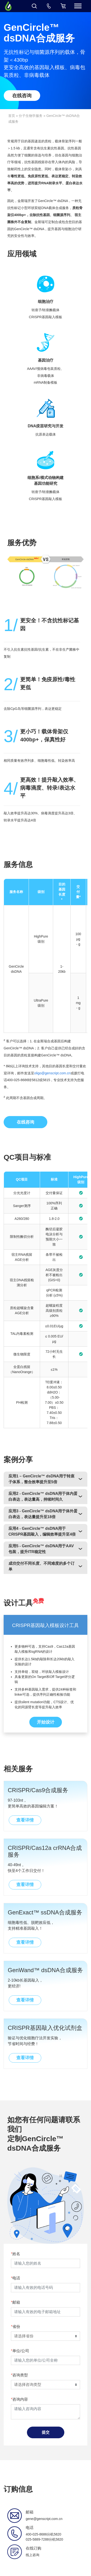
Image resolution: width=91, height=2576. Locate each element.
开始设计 (45, 1722)
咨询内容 (20, 2399)
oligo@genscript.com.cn (52, 1073)
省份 (16, 2327)
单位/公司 (20, 2351)
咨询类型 (20, 2375)
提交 (46, 2432)
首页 (11, 116)
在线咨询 (22, 95)
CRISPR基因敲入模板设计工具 (45, 1625)
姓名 (16, 2254)
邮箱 (16, 2302)
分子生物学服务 (30, 116)
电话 (16, 2278)
